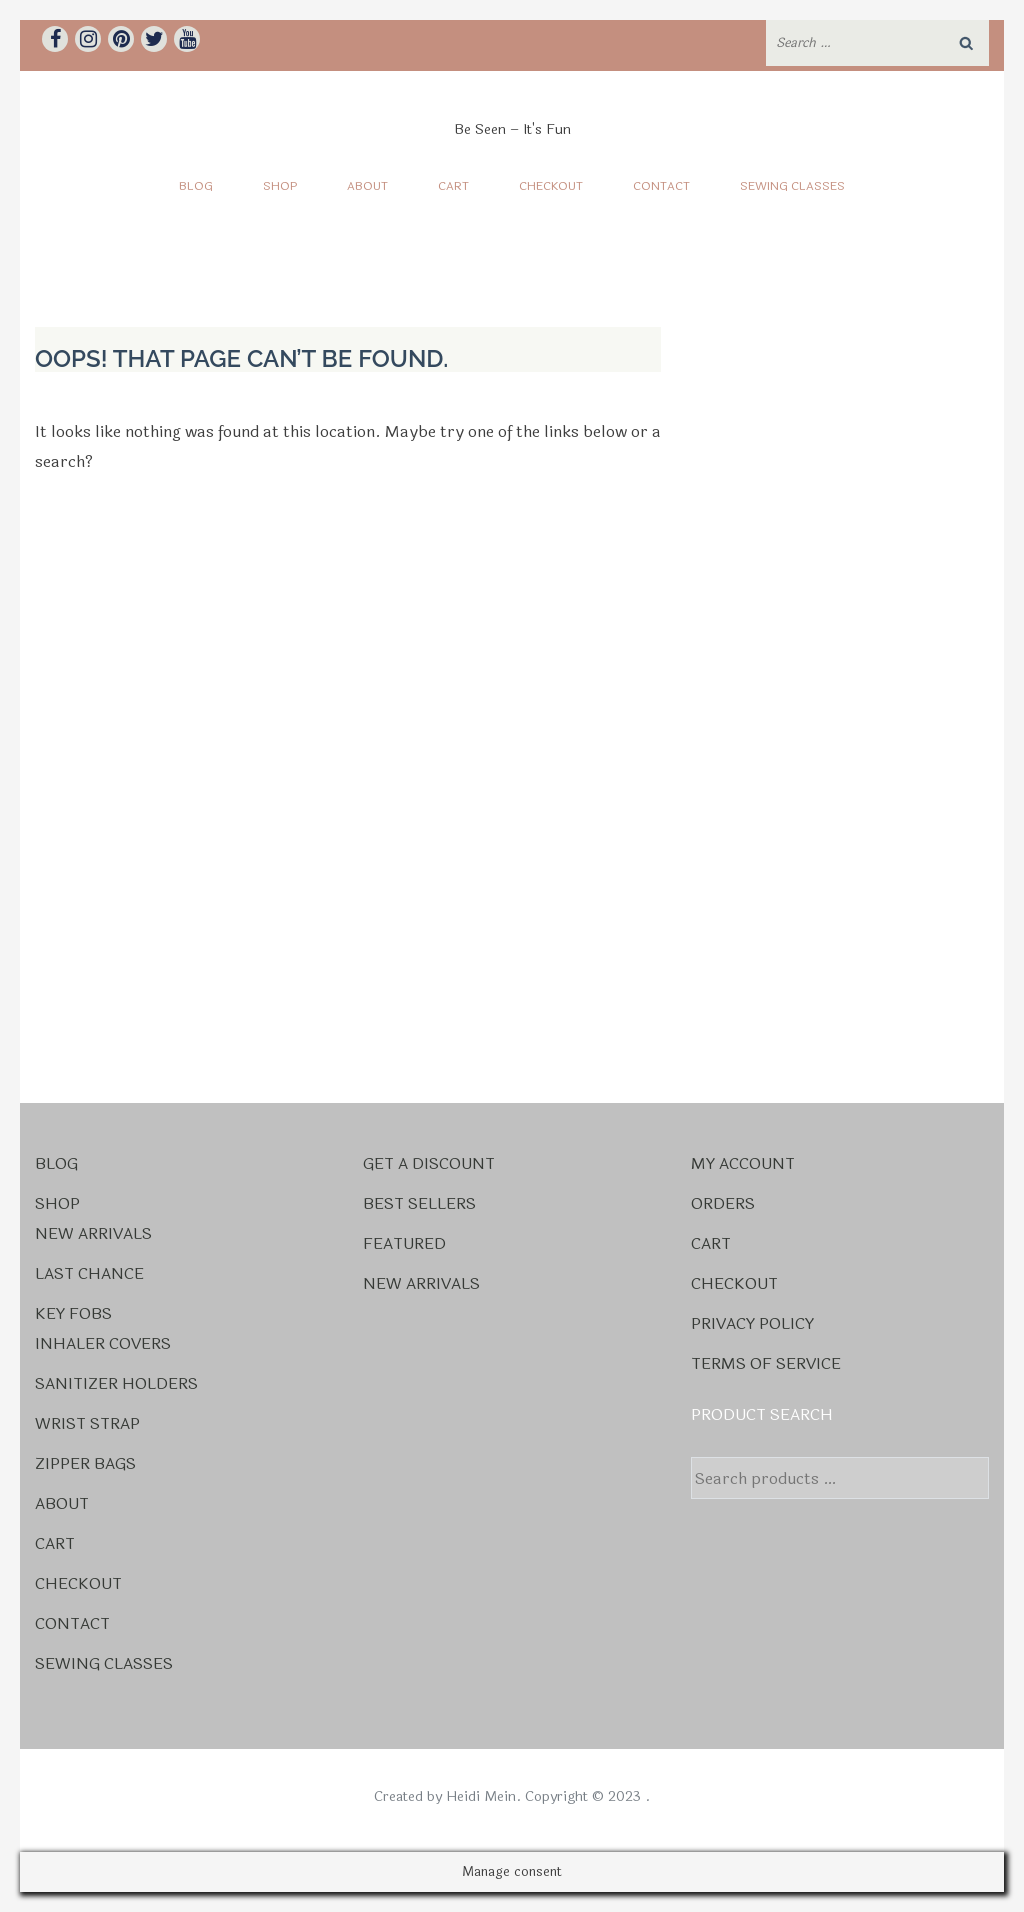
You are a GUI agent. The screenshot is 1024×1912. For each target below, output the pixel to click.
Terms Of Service (766, 1363)
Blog (196, 186)
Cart (453, 186)
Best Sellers (419, 1203)
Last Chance (89, 1273)
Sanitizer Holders (116, 1383)
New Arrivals (93, 1233)
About (367, 186)
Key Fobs (73, 1313)
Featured (404, 1243)
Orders (723, 1203)
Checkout (551, 186)
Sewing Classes (792, 186)
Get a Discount (429, 1163)
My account (743, 1163)
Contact (661, 186)
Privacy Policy (752, 1323)
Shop (280, 186)
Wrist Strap (87, 1423)
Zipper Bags (85, 1463)
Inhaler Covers (103, 1343)
